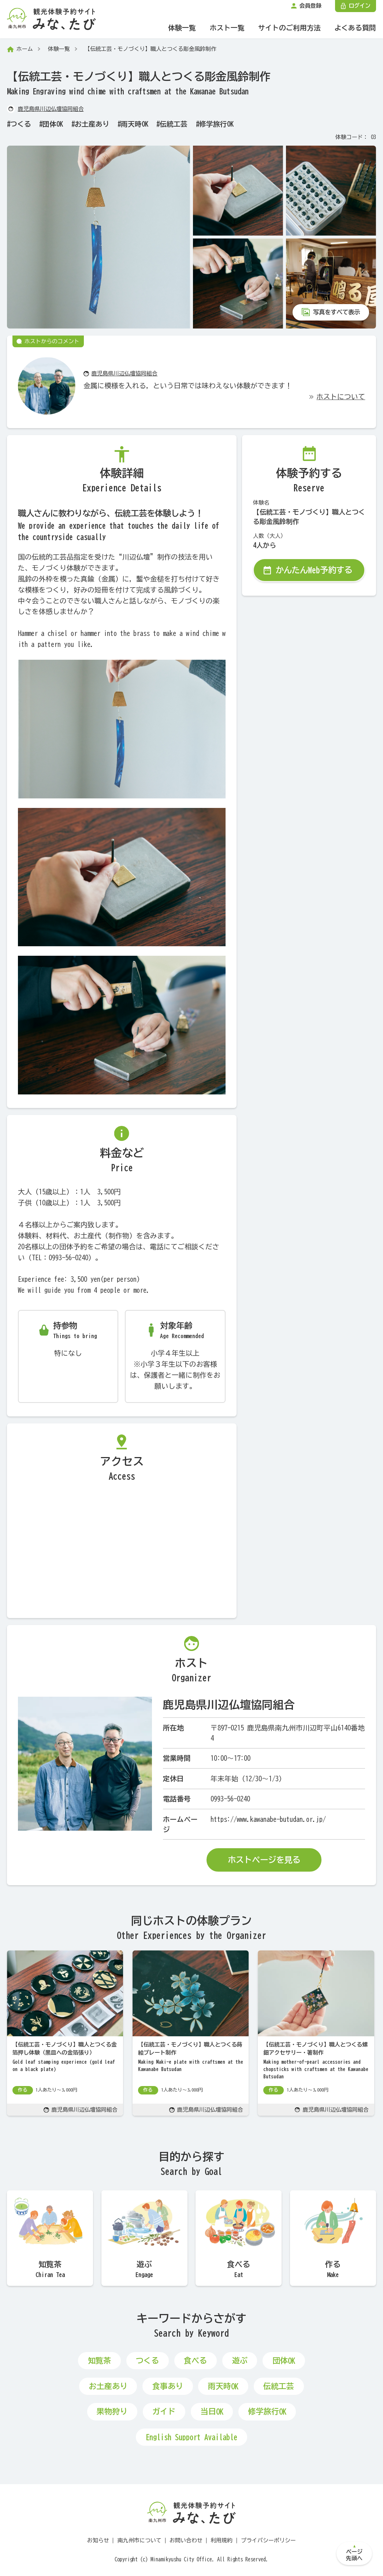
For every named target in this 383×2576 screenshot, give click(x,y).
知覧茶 (99, 2361)
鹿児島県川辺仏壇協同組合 (51, 109)
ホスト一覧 (227, 28)
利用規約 (222, 2540)
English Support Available (191, 2437)
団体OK (52, 124)
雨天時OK (134, 124)
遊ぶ (240, 2361)
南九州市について (139, 2540)
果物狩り (112, 2411)
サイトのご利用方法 (289, 28)
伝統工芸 (173, 124)
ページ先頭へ (354, 2555)
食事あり (167, 2386)
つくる (20, 124)
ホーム (24, 49)
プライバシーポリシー (268, 2540)
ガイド (163, 2411)
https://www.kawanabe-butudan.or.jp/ (268, 1819)
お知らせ (98, 2540)
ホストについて (340, 396)
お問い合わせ (186, 2540)
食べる (195, 2361)
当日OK (212, 2411)
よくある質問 (355, 28)
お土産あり (92, 124)
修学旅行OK (216, 124)
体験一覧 (182, 28)
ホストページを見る (264, 1860)
